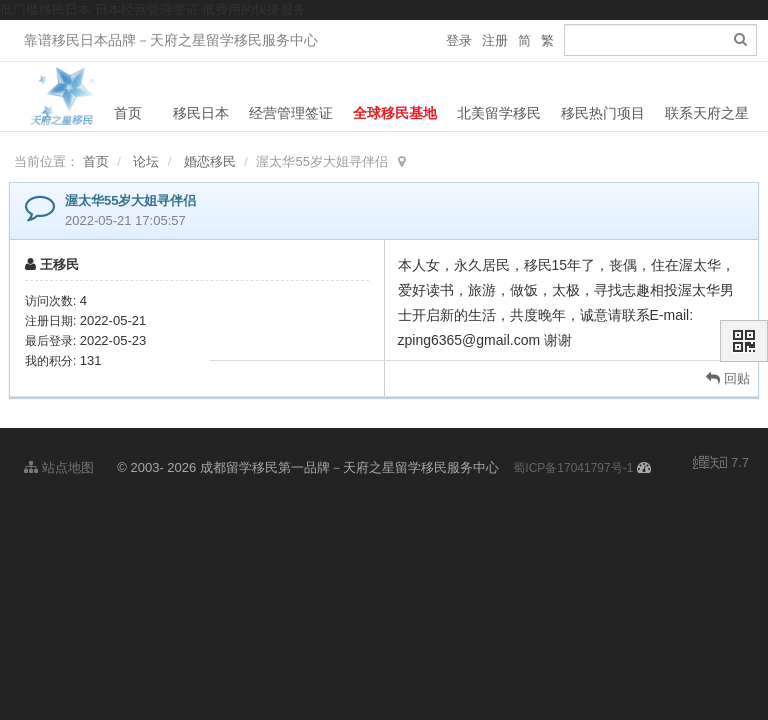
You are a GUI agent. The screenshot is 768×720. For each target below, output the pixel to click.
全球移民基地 (395, 113)
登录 (459, 40)
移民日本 (201, 113)
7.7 (721, 459)
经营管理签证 (291, 113)
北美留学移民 (499, 113)
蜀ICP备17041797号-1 (573, 463)
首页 (128, 113)
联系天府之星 (707, 113)
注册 (495, 40)
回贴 (728, 373)
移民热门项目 (603, 113)
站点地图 (59, 462)
